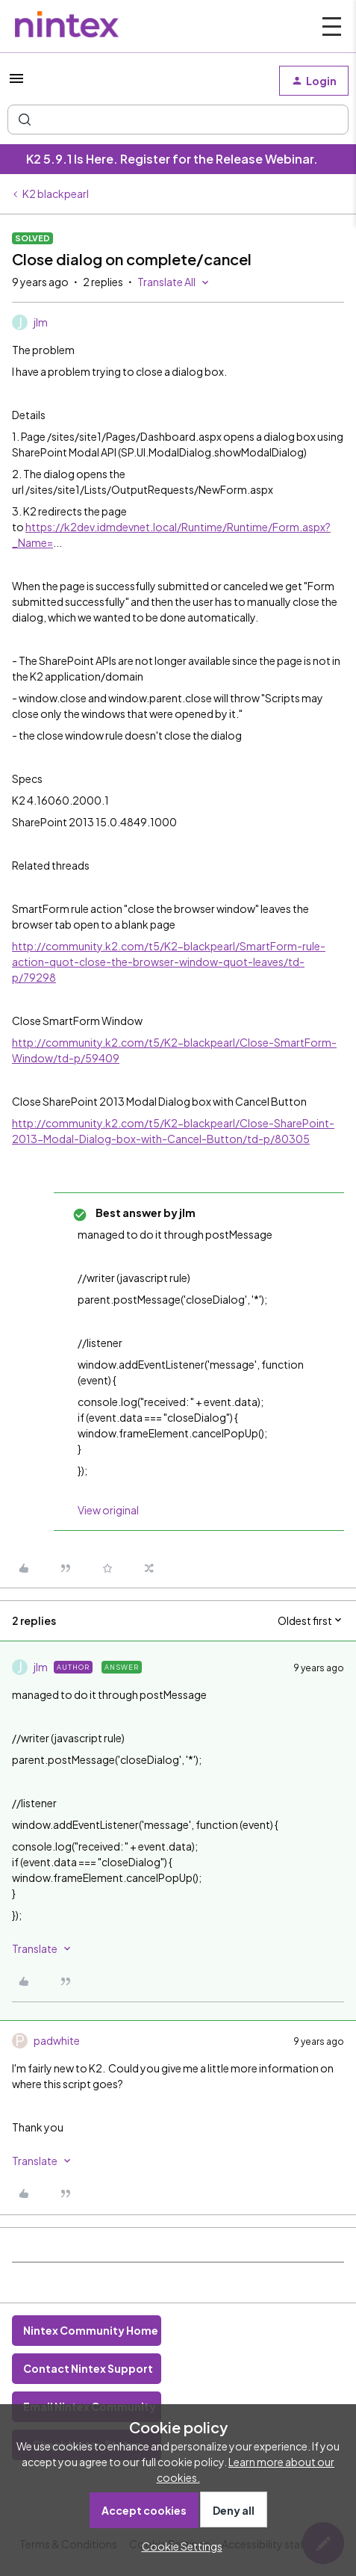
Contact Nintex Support (88, 2368)
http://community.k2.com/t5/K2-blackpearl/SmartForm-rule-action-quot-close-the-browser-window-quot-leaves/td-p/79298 (168, 961)
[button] (16, 83)
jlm (41, 322)
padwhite (57, 2040)
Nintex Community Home (90, 2330)
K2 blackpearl (55, 193)
